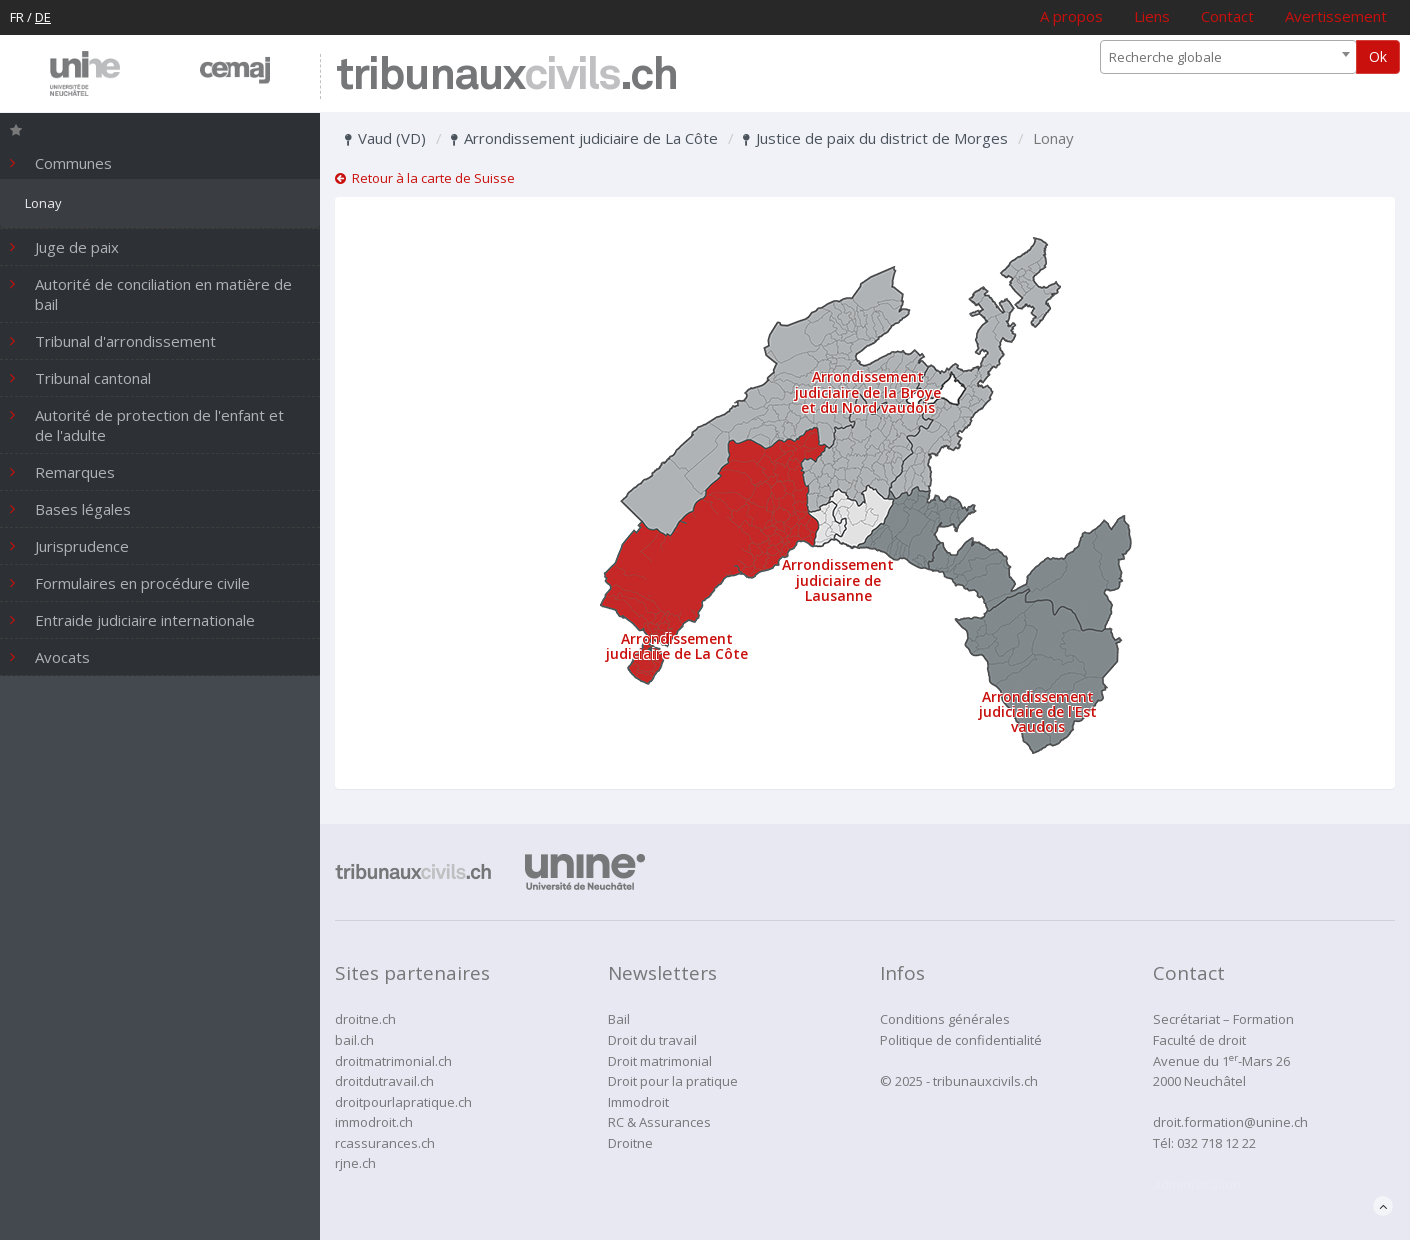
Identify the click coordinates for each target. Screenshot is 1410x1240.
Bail (619, 1019)
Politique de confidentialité (961, 1040)
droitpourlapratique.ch (403, 1102)
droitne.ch (365, 1019)
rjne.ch (355, 1163)
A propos (1071, 16)
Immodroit (638, 1102)
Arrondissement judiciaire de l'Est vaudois (1038, 712)
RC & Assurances (659, 1122)
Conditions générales (945, 1019)
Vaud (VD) (385, 138)
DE (43, 17)
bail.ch (354, 1040)
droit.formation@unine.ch (1230, 1122)
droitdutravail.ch (384, 1081)
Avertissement (1336, 16)
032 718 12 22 (1216, 1143)
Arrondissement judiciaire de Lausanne (838, 580)
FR (17, 17)
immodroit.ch (374, 1122)
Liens (1152, 16)
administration (1197, 1184)
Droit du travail (652, 1040)
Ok (1378, 56)
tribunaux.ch (506, 76)
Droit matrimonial (660, 1061)
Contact (1227, 16)
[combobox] (1228, 57)
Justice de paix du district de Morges (875, 138)
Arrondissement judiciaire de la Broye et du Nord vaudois (868, 392)
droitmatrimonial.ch (393, 1061)
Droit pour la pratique (673, 1081)
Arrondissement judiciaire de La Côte (584, 138)
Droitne (630, 1143)
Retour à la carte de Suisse (425, 178)
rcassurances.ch (385, 1143)
